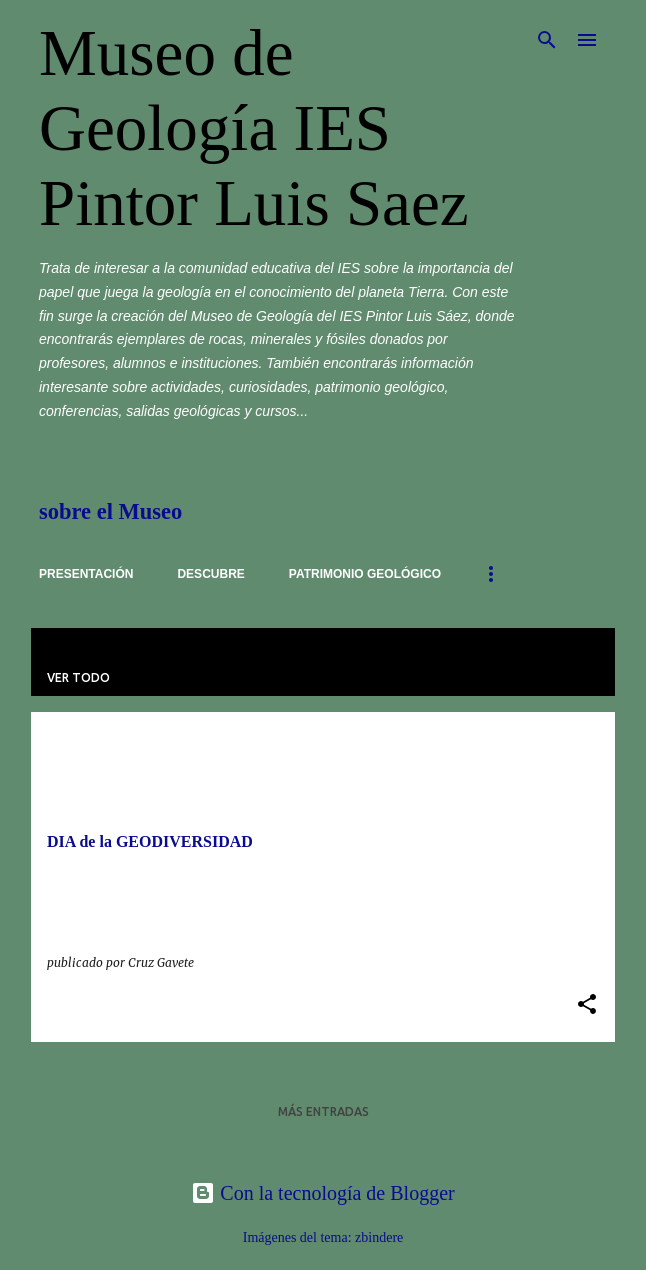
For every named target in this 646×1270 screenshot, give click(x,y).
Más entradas (323, 1111)
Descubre (210, 574)
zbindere (379, 1237)
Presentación (86, 574)
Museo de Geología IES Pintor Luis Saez (254, 128)
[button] (587, 1005)
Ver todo (78, 677)
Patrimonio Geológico (365, 574)
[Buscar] (547, 40)
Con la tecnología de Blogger (322, 1193)
